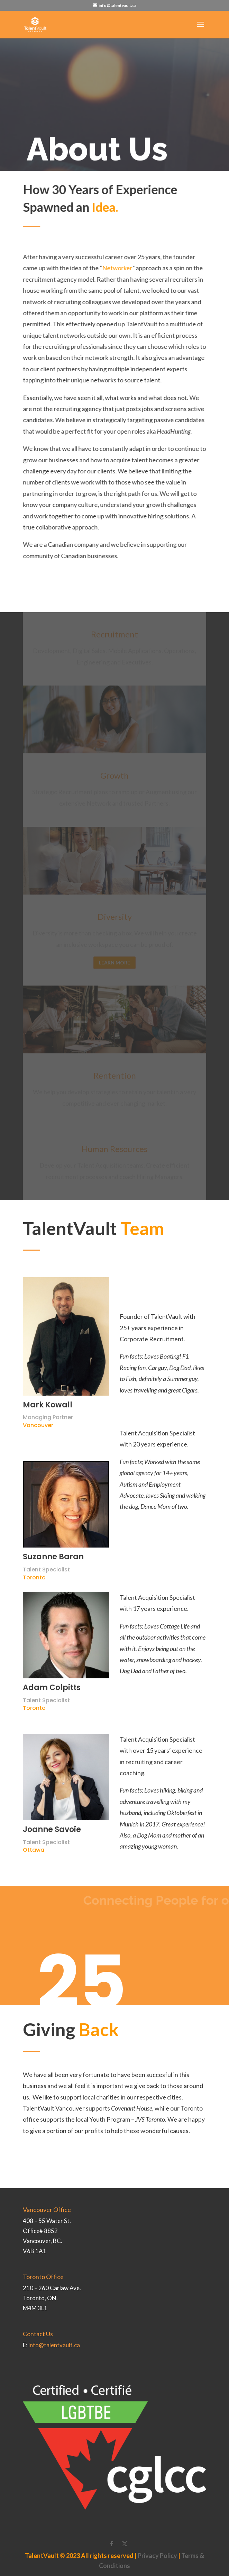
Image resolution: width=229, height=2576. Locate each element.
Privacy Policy (157, 2555)
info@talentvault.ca (54, 2345)
